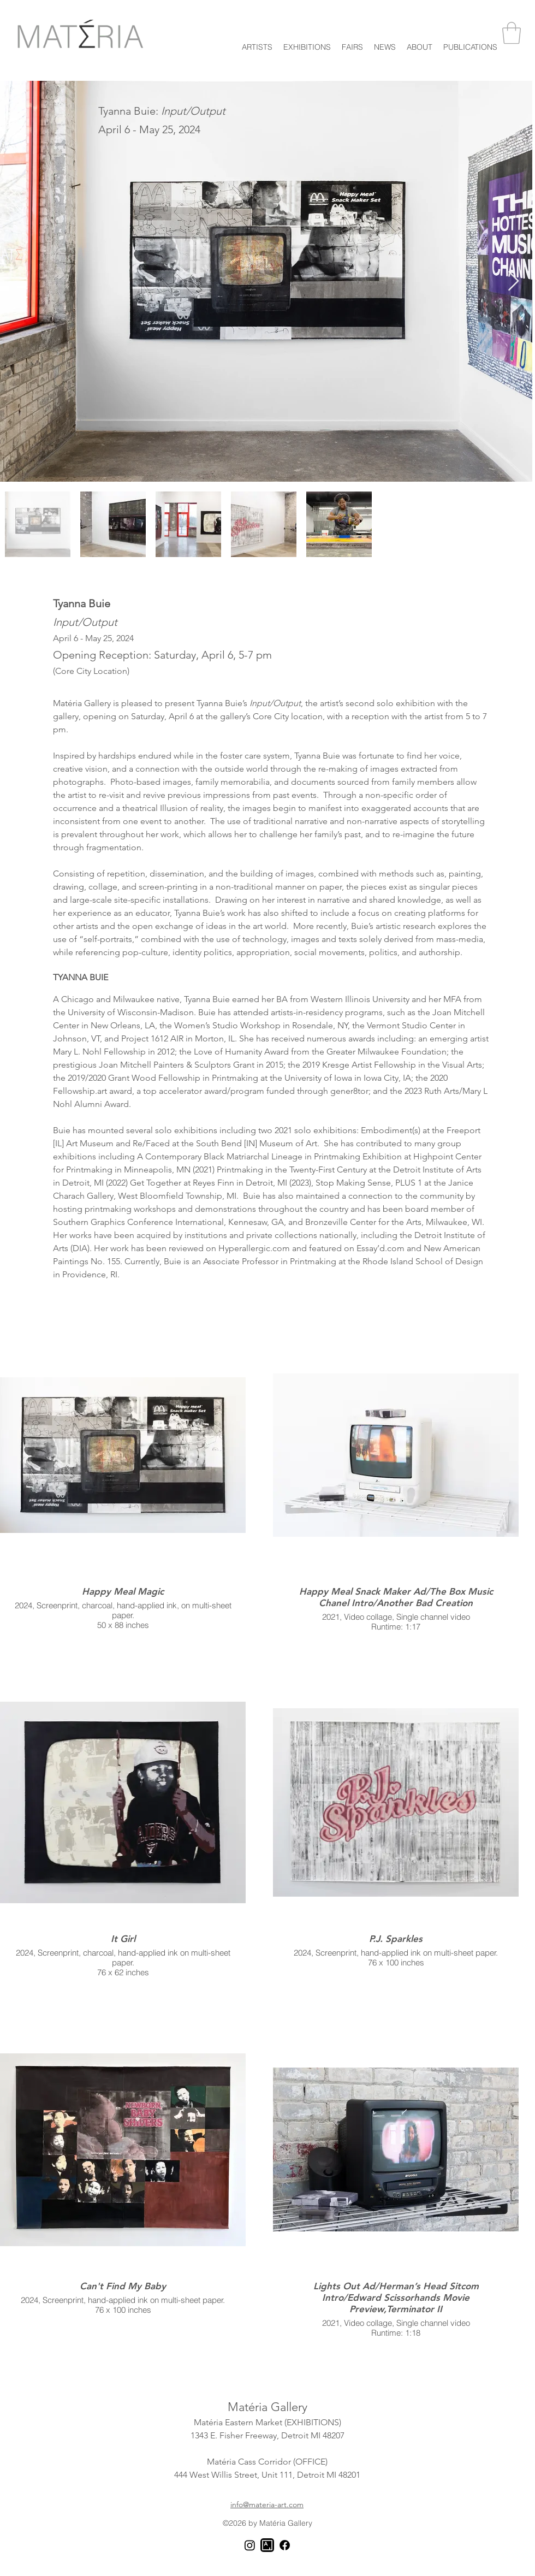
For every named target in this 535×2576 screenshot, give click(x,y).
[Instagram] (250, 2545)
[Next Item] (513, 281)
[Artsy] (267, 2545)
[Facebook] (285, 2545)
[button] (307, 44)
